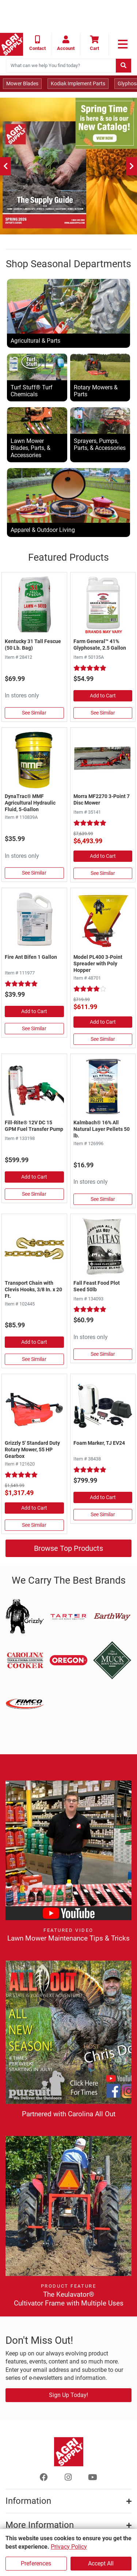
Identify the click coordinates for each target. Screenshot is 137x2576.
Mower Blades (22, 83)
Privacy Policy (69, 2546)
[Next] (131, 166)
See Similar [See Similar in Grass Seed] (34, 713)
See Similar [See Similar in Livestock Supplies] (103, 1199)
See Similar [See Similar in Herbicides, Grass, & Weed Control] (103, 713)
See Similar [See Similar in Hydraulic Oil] (34, 873)
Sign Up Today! (68, 2395)
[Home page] (11, 44)
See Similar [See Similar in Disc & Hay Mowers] (103, 873)
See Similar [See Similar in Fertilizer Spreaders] (103, 1039)
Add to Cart (103, 696)
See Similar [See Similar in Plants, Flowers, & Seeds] (103, 1354)
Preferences (36, 2563)
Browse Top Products (68, 1548)
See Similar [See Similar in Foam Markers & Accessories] (103, 1514)
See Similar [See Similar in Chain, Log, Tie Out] (34, 1359)
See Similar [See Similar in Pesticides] (34, 1028)
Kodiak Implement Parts (78, 83)
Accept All (101, 2563)
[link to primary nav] (123, 44)
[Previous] (5, 166)
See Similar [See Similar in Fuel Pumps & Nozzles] (34, 1194)
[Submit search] (123, 66)
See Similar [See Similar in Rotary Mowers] (34, 1525)
